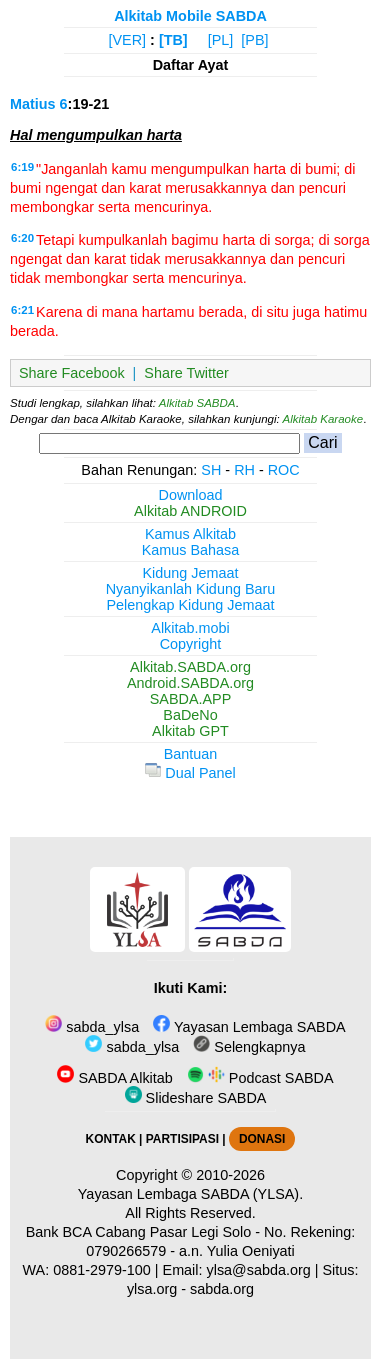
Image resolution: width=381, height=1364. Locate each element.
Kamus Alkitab (190, 534)
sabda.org (222, 1289)
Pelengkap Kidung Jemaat (190, 605)
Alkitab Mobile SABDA (190, 16)
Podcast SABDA (260, 1078)
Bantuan (191, 754)
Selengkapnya (249, 1047)
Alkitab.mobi (190, 628)
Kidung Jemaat (191, 573)
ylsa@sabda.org (259, 1270)
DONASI (262, 1139)
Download (191, 495)
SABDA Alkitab (114, 1078)
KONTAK (111, 1139)
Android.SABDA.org (190, 683)
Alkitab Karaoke (323, 419)
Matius (33, 104)
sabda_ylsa (92, 1027)
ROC (284, 470)
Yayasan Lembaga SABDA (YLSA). (190, 1194)
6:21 (22, 310)
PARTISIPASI (182, 1139)
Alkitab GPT (190, 731)
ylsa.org (152, 1289)
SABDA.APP (191, 699)
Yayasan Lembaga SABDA (249, 1027)
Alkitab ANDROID (190, 511)
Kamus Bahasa (191, 550)
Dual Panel (190, 773)
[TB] (173, 40)
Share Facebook (72, 373)
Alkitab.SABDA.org (190, 667)
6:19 (22, 167)
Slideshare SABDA (196, 1098)
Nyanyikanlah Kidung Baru (191, 589)
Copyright (191, 644)
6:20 (22, 238)
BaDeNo (190, 715)
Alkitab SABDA (197, 403)
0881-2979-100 (102, 1270)
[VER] (128, 40)
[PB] (254, 40)
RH (244, 470)
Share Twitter (186, 373)
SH (211, 470)
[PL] (221, 40)
